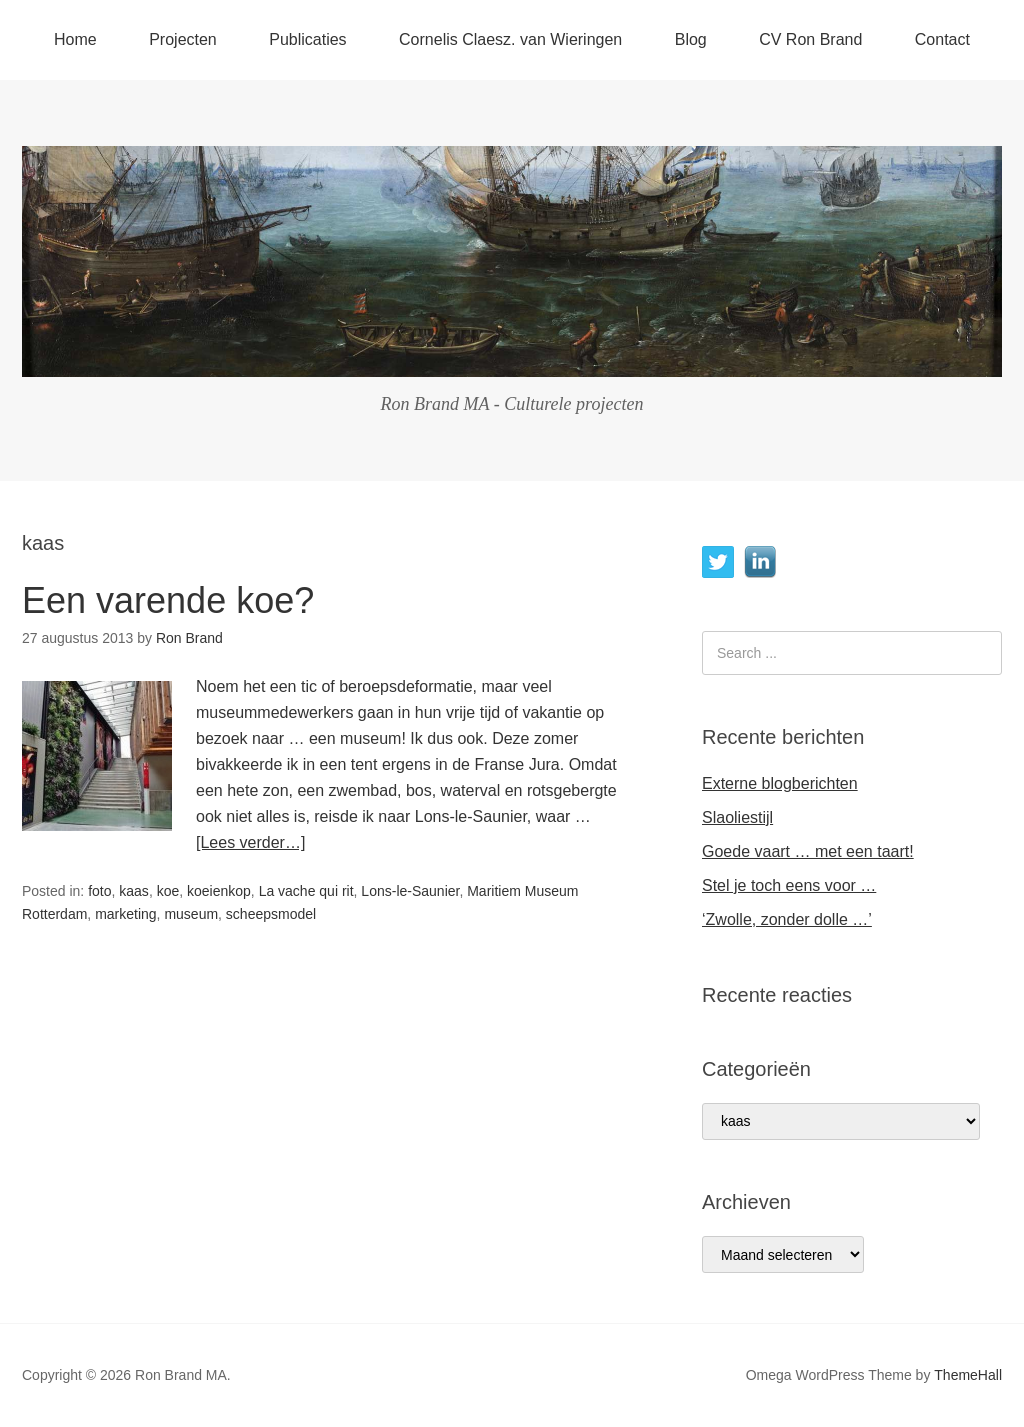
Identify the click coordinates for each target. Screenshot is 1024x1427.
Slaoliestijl (737, 817)
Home (75, 39)
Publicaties (307, 39)
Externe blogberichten (780, 783)
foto (99, 891)
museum (191, 914)
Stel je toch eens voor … (789, 885)
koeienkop (219, 891)
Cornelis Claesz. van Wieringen (510, 39)
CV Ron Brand (810, 39)
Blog (691, 39)
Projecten (183, 39)
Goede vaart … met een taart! (808, 851)
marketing (125, 914)
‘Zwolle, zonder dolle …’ (787, 919)
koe (168, 891)
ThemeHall (968, 1375)
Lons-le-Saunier (410, 891)
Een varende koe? (168, 600)
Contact (942, 39)
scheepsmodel (271, 914)
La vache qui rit (306, 891)
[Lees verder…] (250, 842)
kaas (134, 891)
